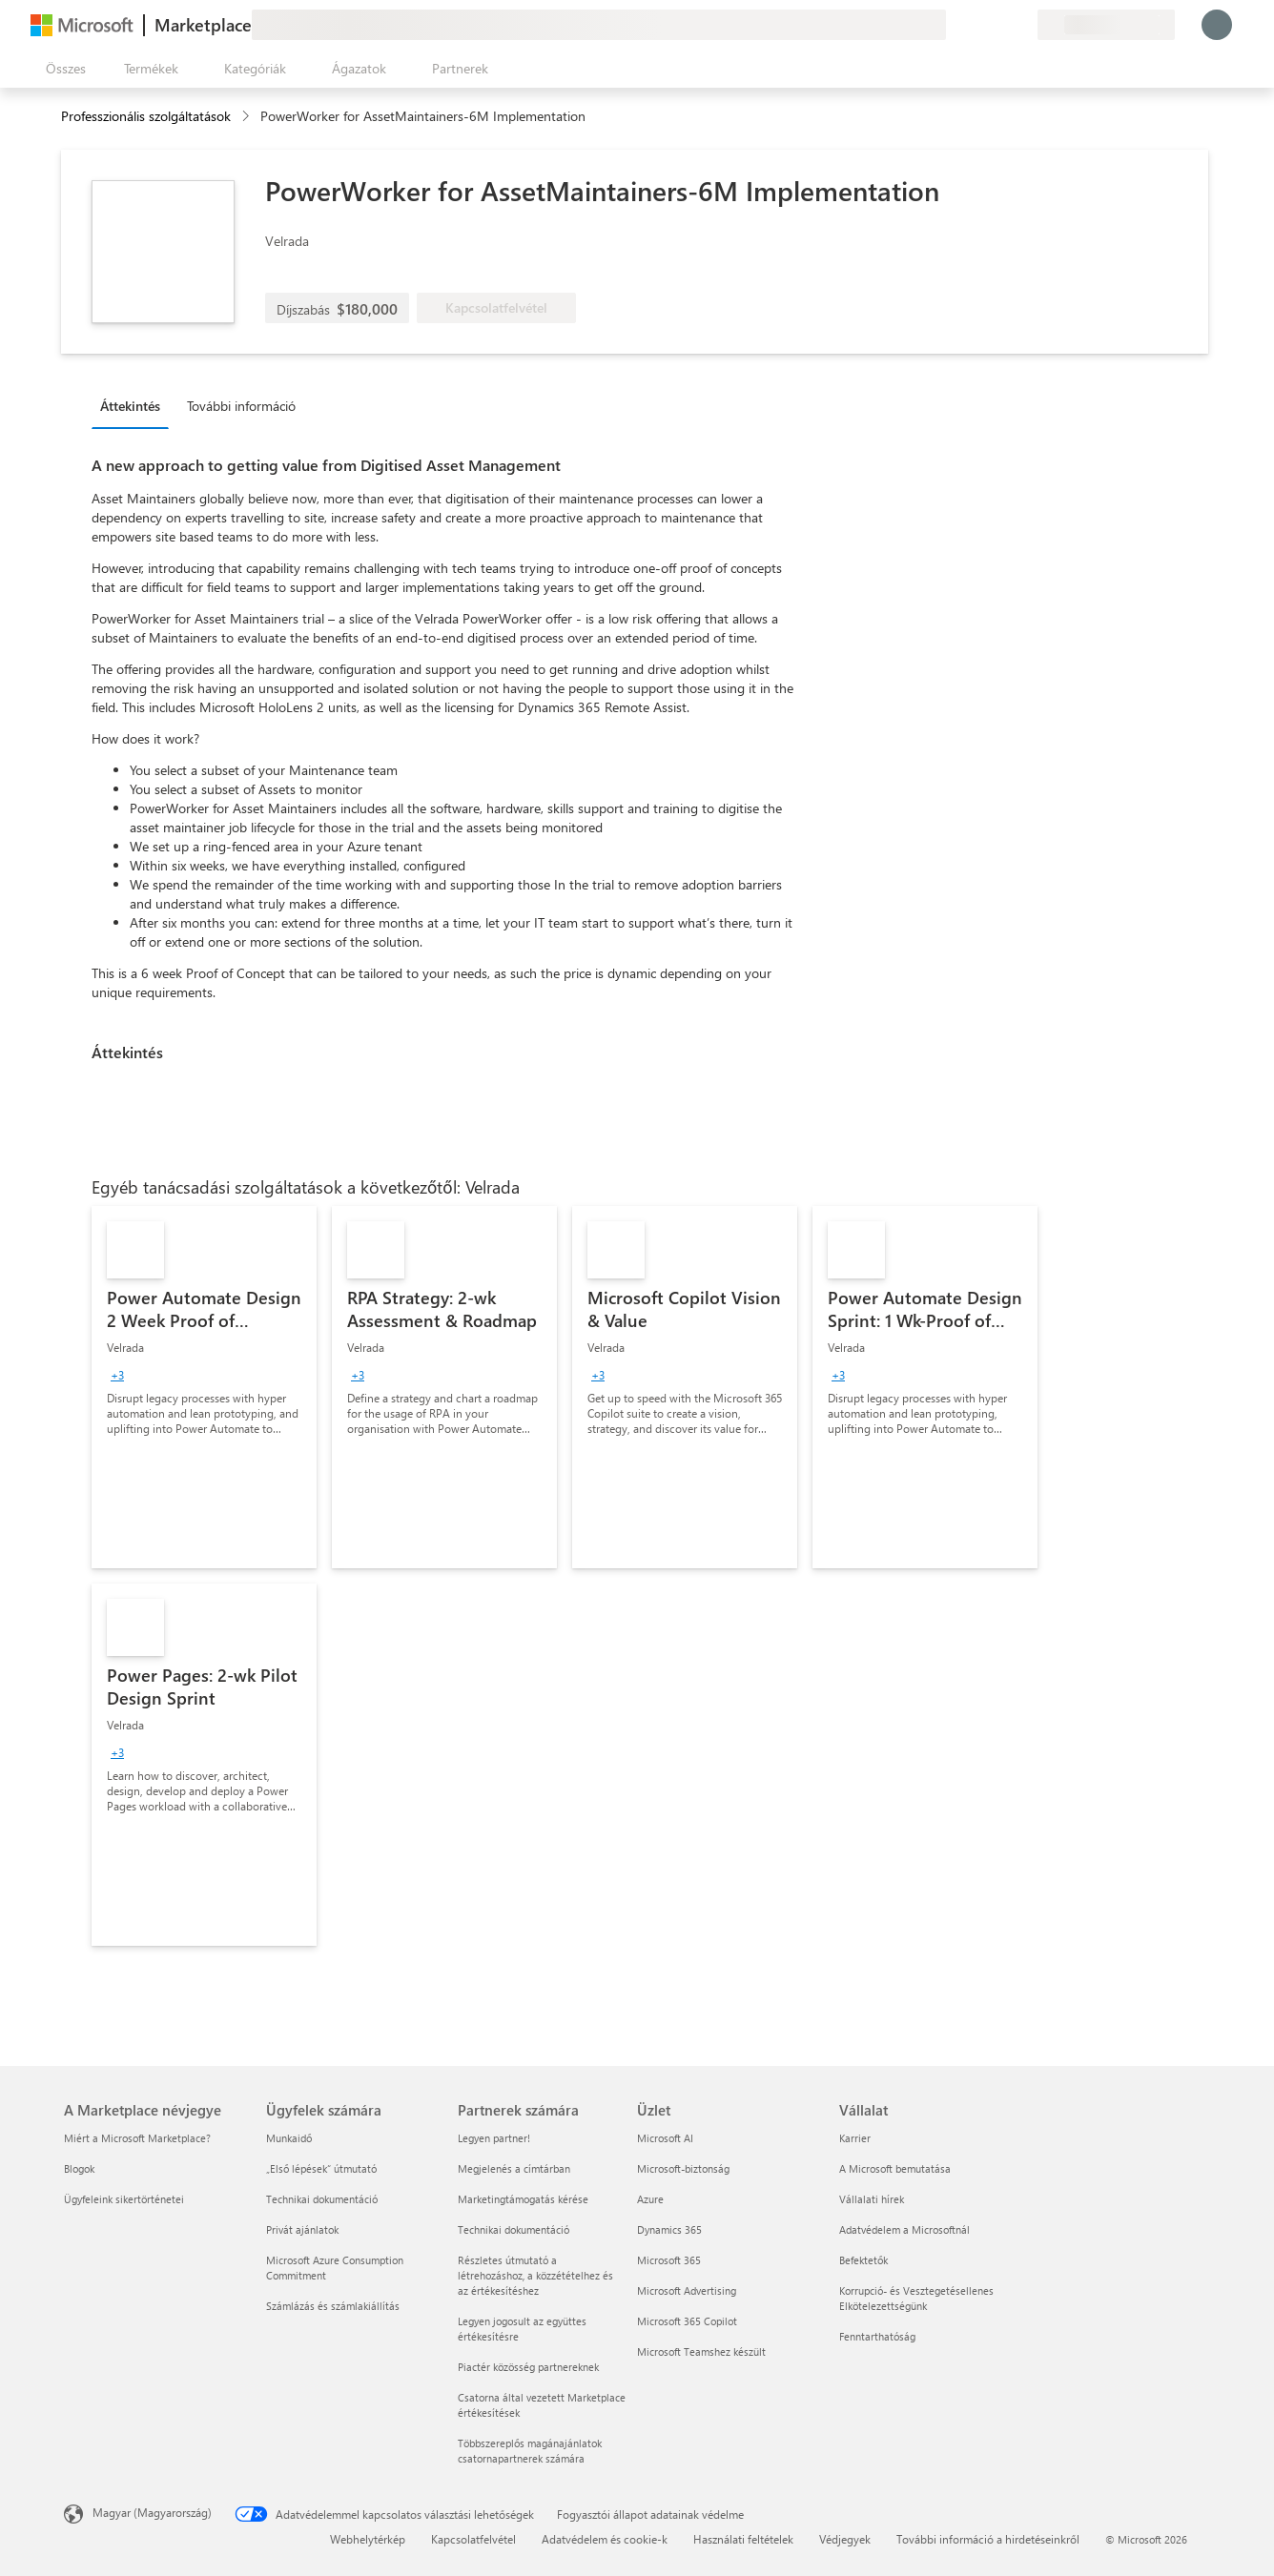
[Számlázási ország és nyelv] (1106, 25)
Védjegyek (845, 2538)
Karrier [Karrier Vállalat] (855, 2138)
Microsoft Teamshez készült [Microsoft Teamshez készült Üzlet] (701, 2351)
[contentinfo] (247, 117)
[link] (204, 1387)
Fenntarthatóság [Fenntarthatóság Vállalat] (877, 2336)
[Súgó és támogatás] (976, 25)
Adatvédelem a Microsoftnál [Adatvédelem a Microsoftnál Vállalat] (904, 2229)
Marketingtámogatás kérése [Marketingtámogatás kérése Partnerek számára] (523, 2199)
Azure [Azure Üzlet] (650, 2199)
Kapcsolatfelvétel (473, 2538)
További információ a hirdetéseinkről (987, 2538)
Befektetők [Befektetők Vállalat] (863, 2260)
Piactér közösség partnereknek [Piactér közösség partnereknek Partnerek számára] (528, 2367)
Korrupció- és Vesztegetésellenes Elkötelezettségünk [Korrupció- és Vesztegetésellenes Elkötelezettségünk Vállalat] (916, 2298)
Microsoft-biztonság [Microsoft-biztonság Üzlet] (683, 2168)
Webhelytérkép (367, 2538)
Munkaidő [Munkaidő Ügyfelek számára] (289, 2138)
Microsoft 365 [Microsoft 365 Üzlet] (669, 2260)
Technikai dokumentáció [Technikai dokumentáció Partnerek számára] (513, 2229)
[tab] (135, 405)
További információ (241, 406)
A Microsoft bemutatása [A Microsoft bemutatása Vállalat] (895, 2168)
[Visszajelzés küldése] (953, 25)
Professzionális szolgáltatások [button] (146, 116)
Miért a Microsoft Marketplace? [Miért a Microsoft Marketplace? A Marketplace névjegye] (137, 2138)
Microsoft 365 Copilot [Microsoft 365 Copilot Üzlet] (687, 2321)
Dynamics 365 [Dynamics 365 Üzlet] (669, 2229)
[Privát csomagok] (1022, 25)
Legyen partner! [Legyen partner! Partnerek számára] (494, 2138)
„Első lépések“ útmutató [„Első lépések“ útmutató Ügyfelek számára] (321, 2168)
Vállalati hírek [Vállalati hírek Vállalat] (871, 2199)
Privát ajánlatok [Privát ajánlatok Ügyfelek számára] (302, 2229)
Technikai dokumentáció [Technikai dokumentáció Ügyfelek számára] (322, 2199)
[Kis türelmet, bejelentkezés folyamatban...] (1216, 25)
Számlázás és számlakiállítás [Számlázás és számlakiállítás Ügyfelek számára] (333, 2306)
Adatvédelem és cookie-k (605, 2538)
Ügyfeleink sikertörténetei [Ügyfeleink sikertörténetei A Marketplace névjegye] (124, 2199)
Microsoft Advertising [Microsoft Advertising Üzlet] (686, 2290)
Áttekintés (130, 406)
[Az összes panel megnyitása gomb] (62, 69)
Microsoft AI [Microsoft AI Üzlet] (665, 2138)
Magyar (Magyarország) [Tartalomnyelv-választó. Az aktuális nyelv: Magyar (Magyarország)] (152, 2512)
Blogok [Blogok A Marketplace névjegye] (79, 2168)
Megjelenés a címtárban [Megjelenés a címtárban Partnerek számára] (514, 2168)
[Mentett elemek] (999, 25)
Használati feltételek (743, 2538)
